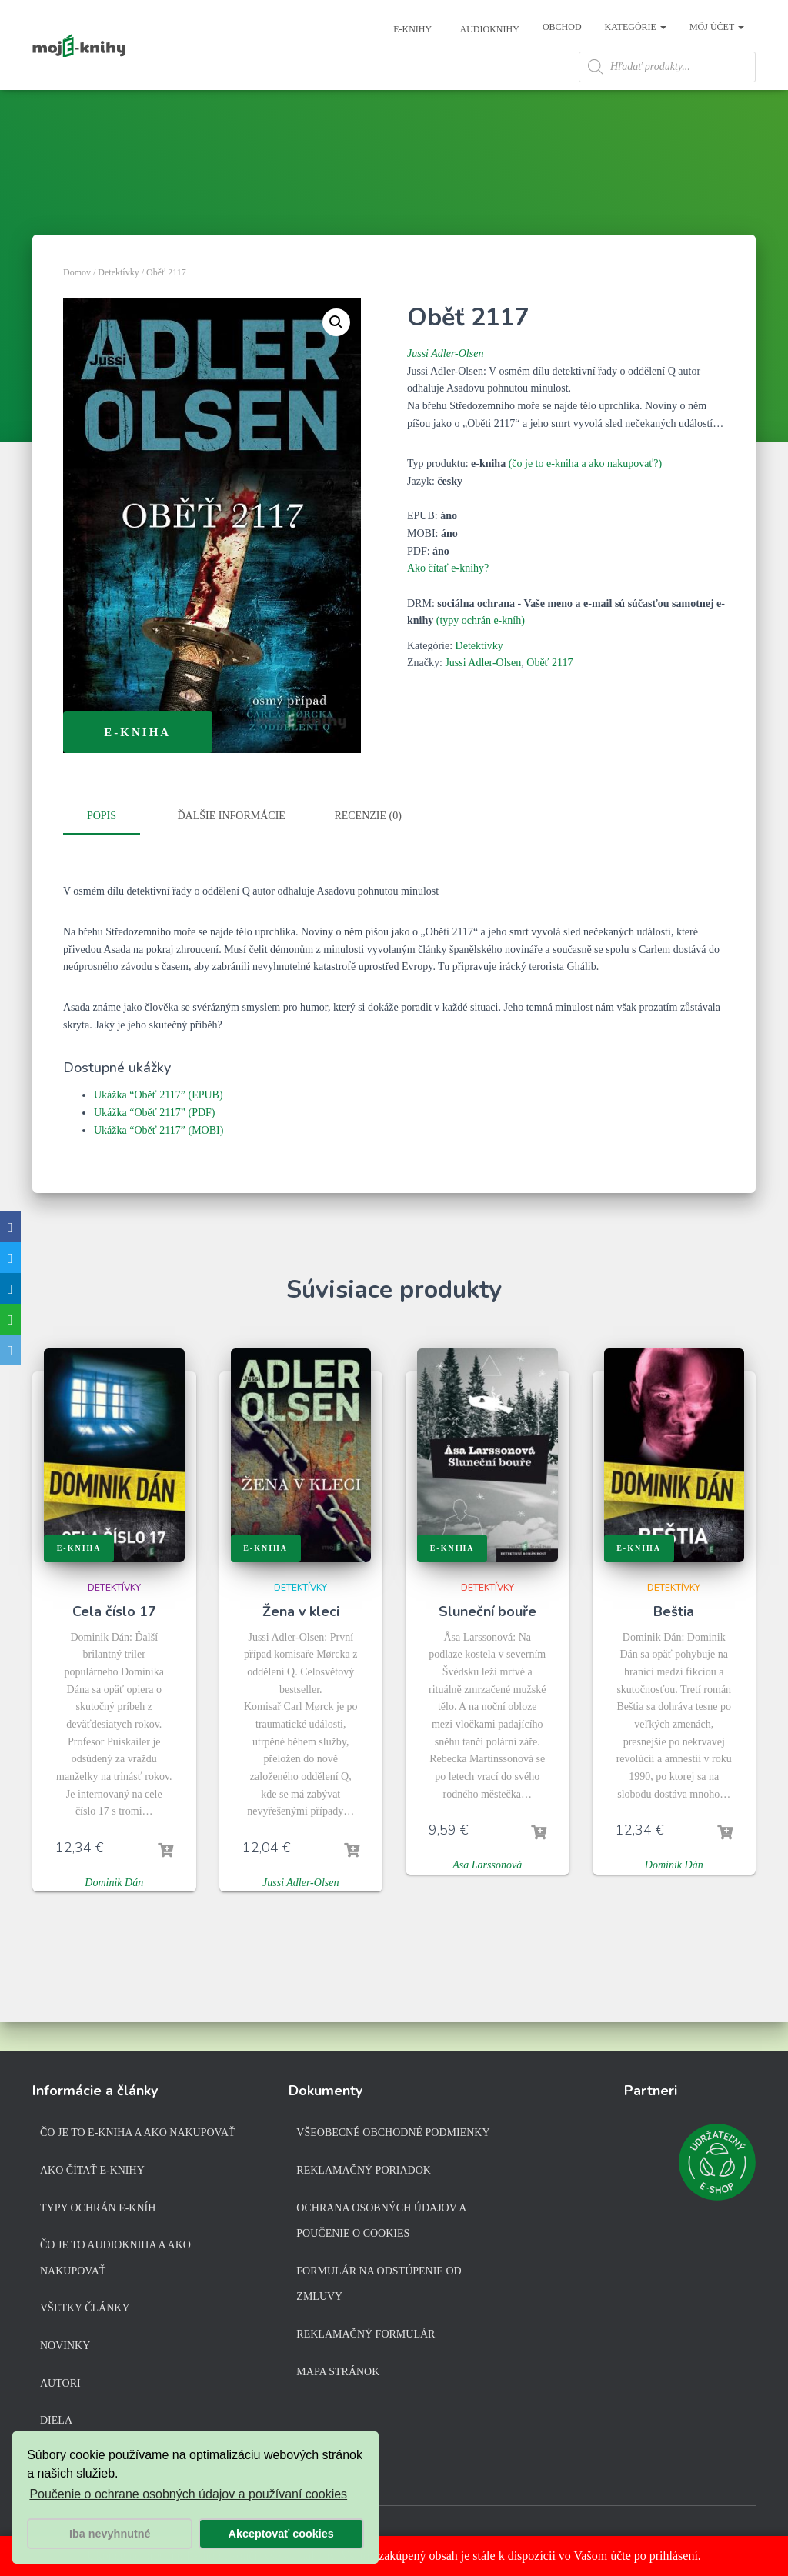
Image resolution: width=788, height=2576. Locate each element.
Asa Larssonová (487, 1896)
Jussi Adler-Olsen (445, 387)
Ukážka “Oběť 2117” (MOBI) (158, 1161)
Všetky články (85, 2311)
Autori (60, 2385)
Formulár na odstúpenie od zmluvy (378, 2287)
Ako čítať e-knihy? (448, 602)
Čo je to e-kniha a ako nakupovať (137, 2135)
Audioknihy (488, 29)
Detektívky (118, 306)
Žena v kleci (300, 1642)
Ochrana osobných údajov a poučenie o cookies (381, 2223)
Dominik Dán (114, 1913)
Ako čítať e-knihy (92, 2173)
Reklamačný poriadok (363, 2173)
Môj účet (717, 27)
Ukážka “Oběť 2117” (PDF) (154, 1144)
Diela (56, 2423)
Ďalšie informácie (231, 849)
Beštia (673, 1642)
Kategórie (635, 27)
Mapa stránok (337, 2374)
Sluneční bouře (487, 1642)
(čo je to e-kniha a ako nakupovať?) (586, 497)
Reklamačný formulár (365, 2337)
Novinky (65, 2348)
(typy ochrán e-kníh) (480, 654)
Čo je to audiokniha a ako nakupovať (115, 2261)
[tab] (113, 850)
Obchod (562, 27)
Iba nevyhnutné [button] (110, 2534)
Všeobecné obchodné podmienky (392, 2135)
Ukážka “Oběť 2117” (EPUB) (158, 1126)
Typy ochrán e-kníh (97, 2210)
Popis (101, 849)
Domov (77, 306)
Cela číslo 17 (114, 1642)
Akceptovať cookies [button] (281, 2534)
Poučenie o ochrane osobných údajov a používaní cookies (188, 2494)
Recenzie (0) (367, 849)
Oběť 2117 (549, 696)
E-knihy (411, 29)
